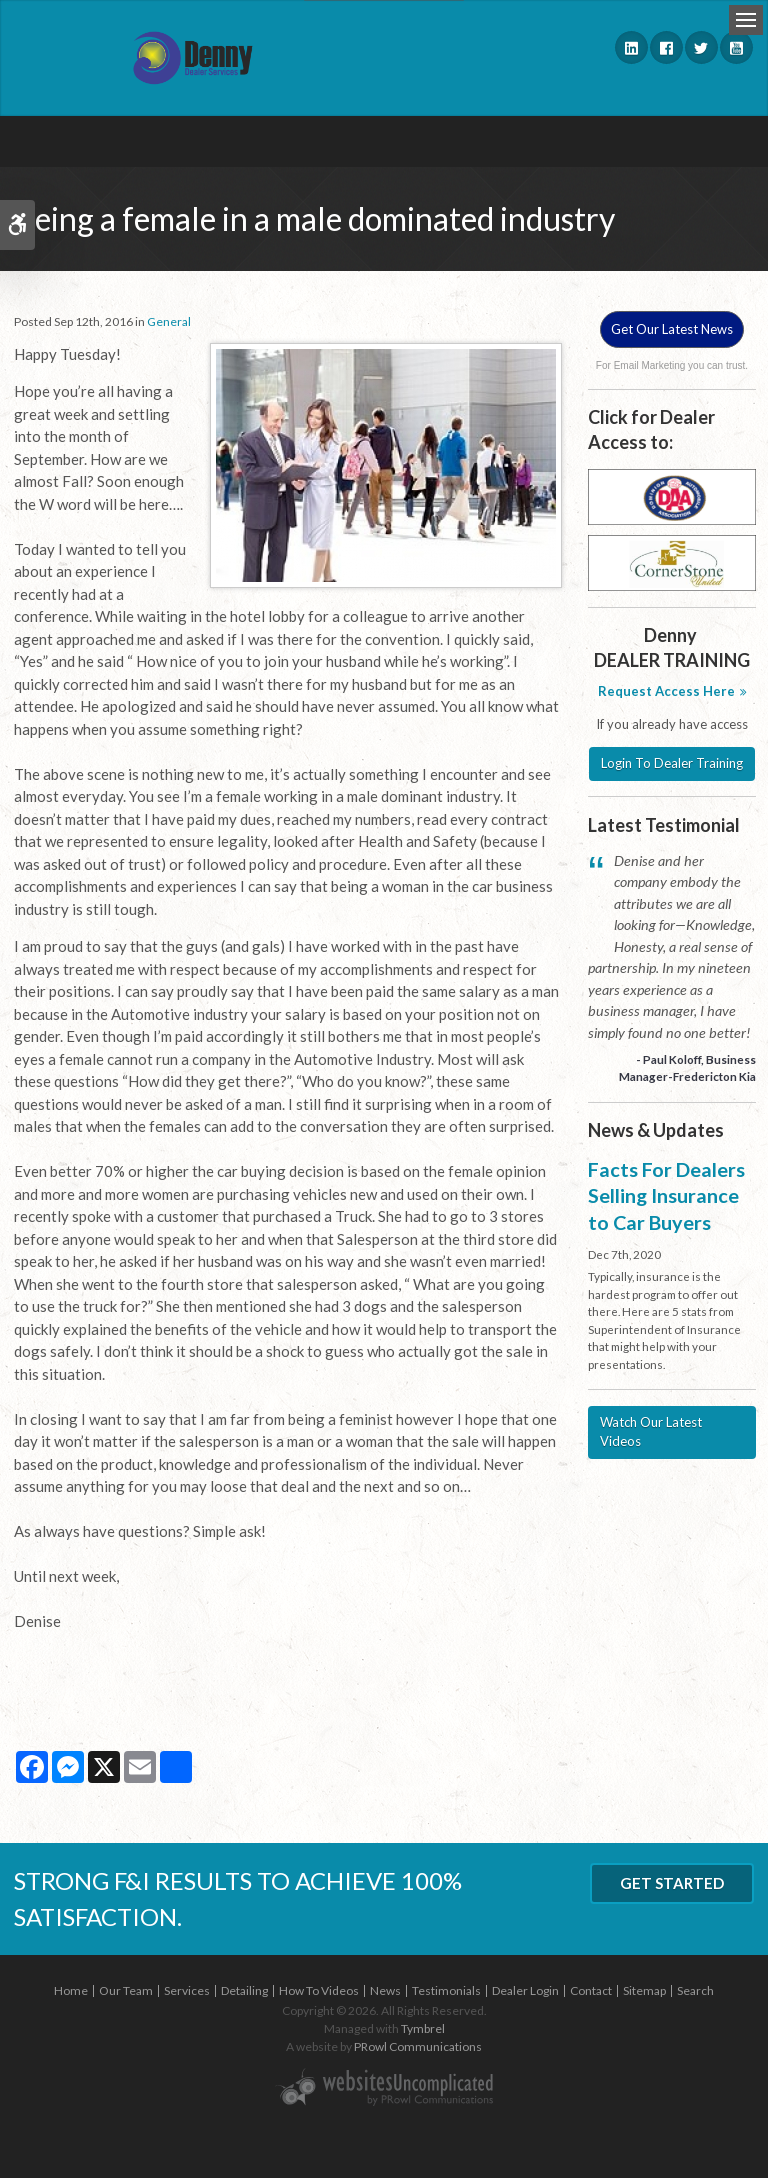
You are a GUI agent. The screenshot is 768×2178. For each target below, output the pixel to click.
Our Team (126, 1990)
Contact (591, 1990)
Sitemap (644, 1990)
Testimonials (446, 1990)
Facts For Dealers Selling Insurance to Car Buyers (666, 1195)
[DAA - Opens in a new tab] (672, 496)
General (169, 321)
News (385, 1990)
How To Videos (319, 1990)
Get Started (672, 1883)
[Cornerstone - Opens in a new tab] (672, 562)
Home (71, 1990)
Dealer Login (525, 1990)
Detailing (244, 1990)
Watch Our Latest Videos (651, 1432)
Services (187, 1990)
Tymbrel (423, 2028)
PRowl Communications (418, 2046)
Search (695, 1990)
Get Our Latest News (672, 329)
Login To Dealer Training (672, 763)
